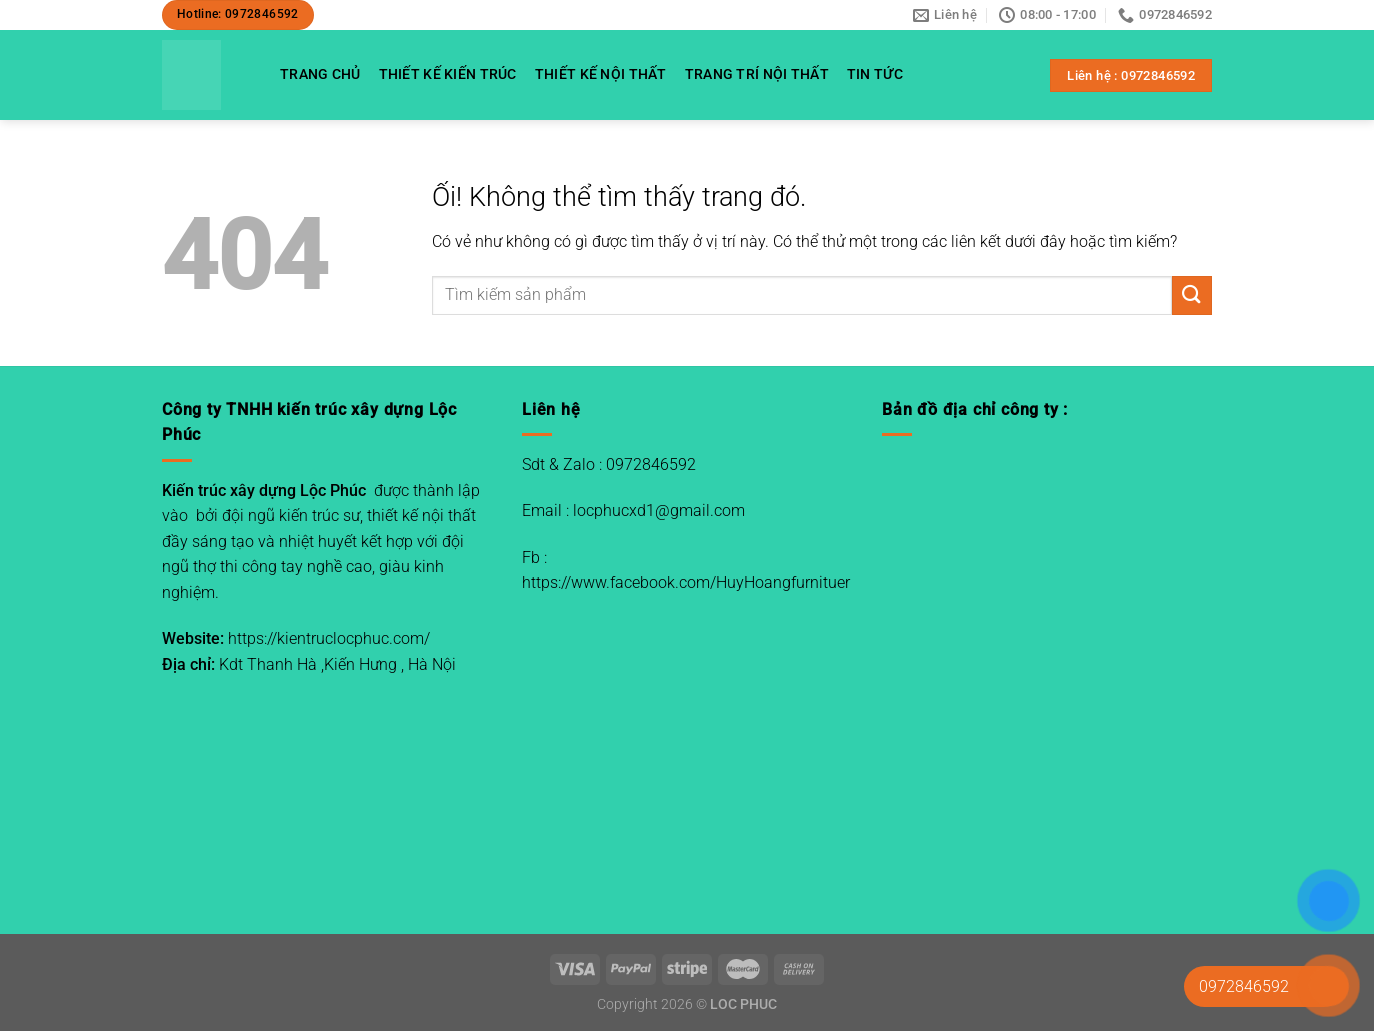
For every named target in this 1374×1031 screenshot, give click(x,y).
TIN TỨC (875, 74)
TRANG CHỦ (320, 74)
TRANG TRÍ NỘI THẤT (757, 74)
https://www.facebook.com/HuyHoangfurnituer (686, 582)
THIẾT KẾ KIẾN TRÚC (448, 74)
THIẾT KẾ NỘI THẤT (601, 74)
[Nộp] (1192, 295)
